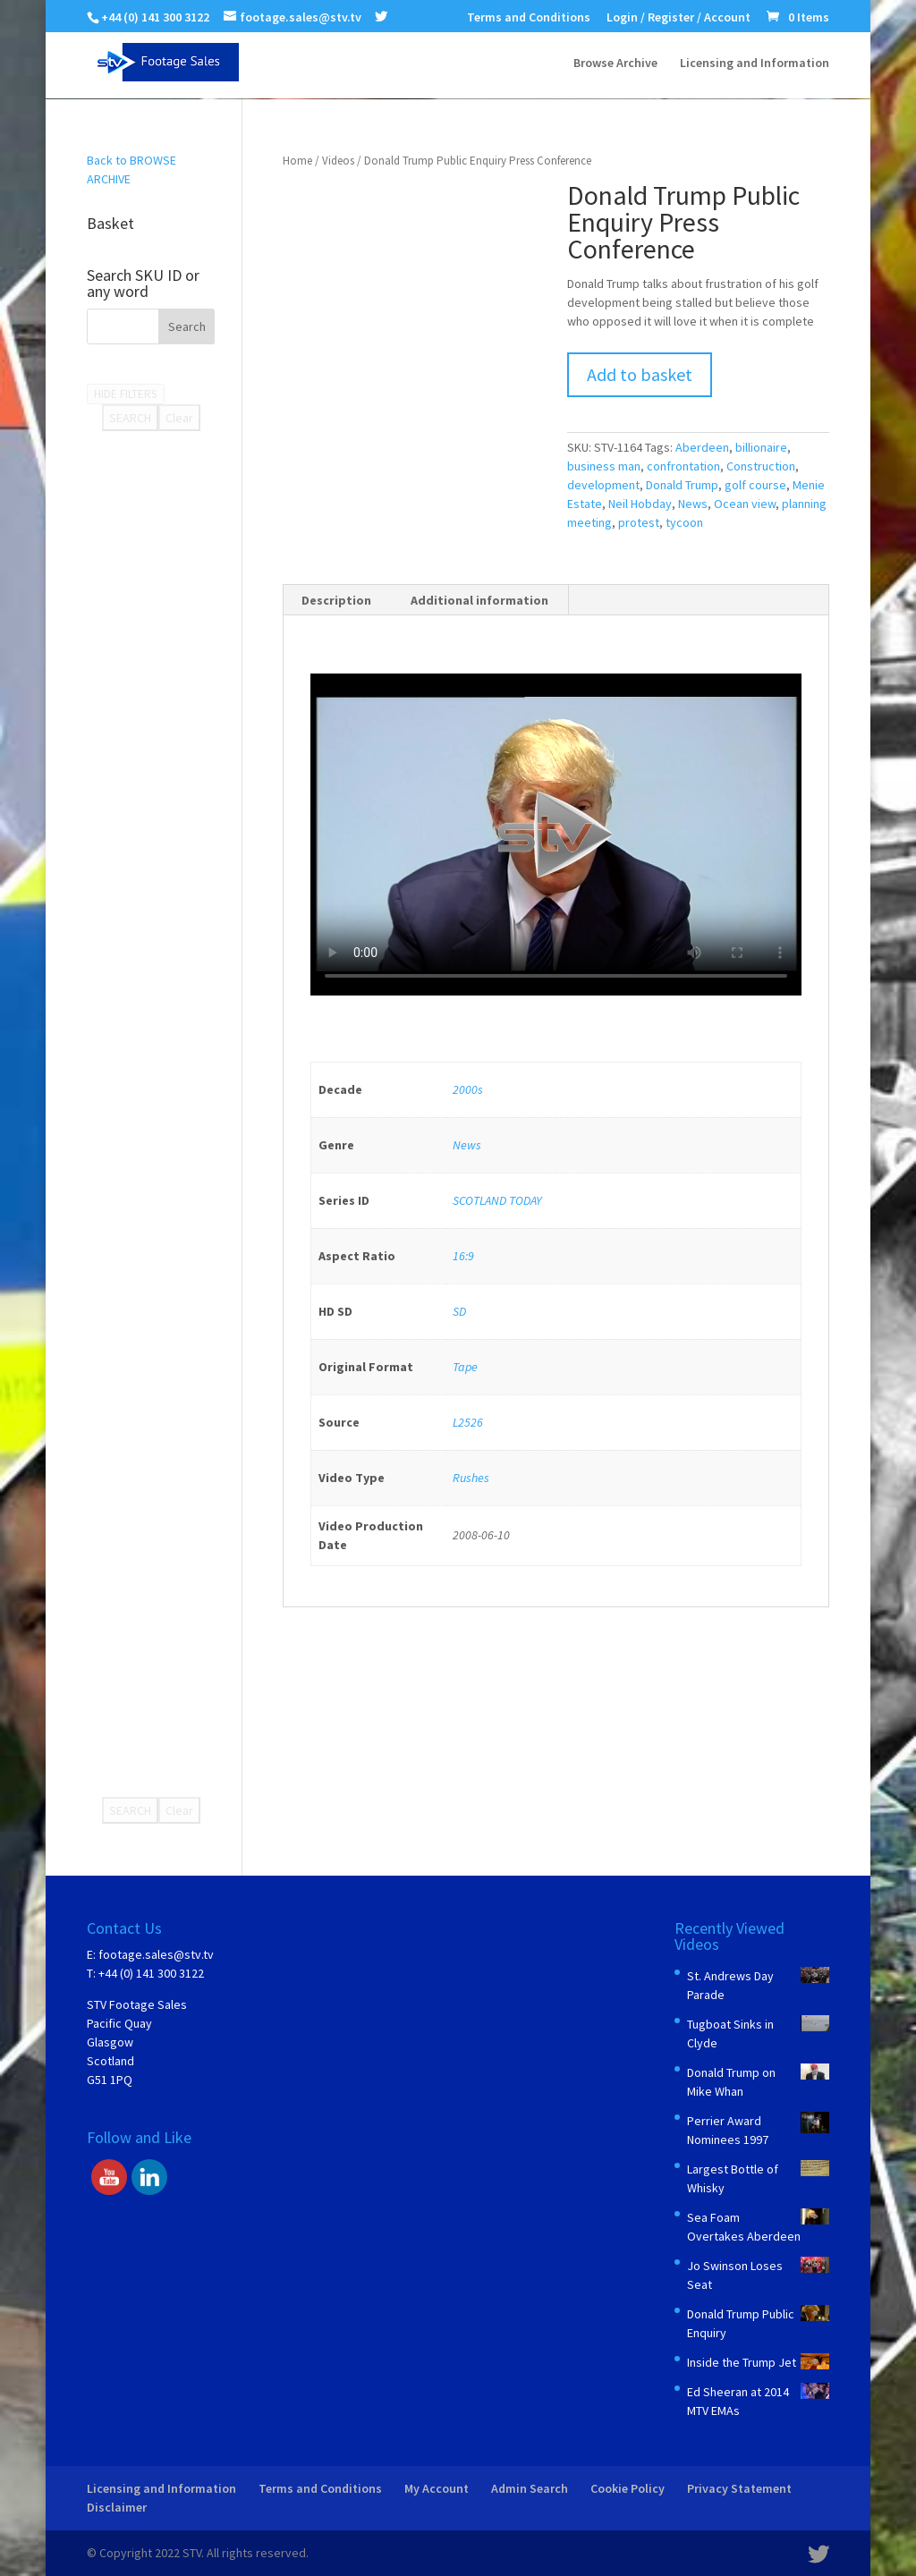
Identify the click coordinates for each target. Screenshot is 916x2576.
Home (297, 160)
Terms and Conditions (528, 18)
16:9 (463, 1256)
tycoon (684, 522)
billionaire (761, 447)
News (693, 504)
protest (638, 522)
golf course (755, 485)
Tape (465, 1367)
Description (336, 600)
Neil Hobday (640, 504)
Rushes (471, 1478)
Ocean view (745, 504)
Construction (760, 466)
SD (459, 1311)
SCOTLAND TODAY (497, 1200)
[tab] (337, 600)
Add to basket (639, 374)
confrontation (683, 466)
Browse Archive (615, 63)
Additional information (479, 600)
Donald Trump (682, 485)
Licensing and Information (754, 63)
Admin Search (529, 2488)
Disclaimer (117, 2507)
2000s (468, 1089)
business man (603, 466)
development (603, 485)
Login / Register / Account (678, 18)
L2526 (468, 1422)
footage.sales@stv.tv (156, 1954)
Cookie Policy (627, 2488)
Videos (338, 160)
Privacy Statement (739, 2488)
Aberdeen (702, 447)
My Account (436, 2488)
